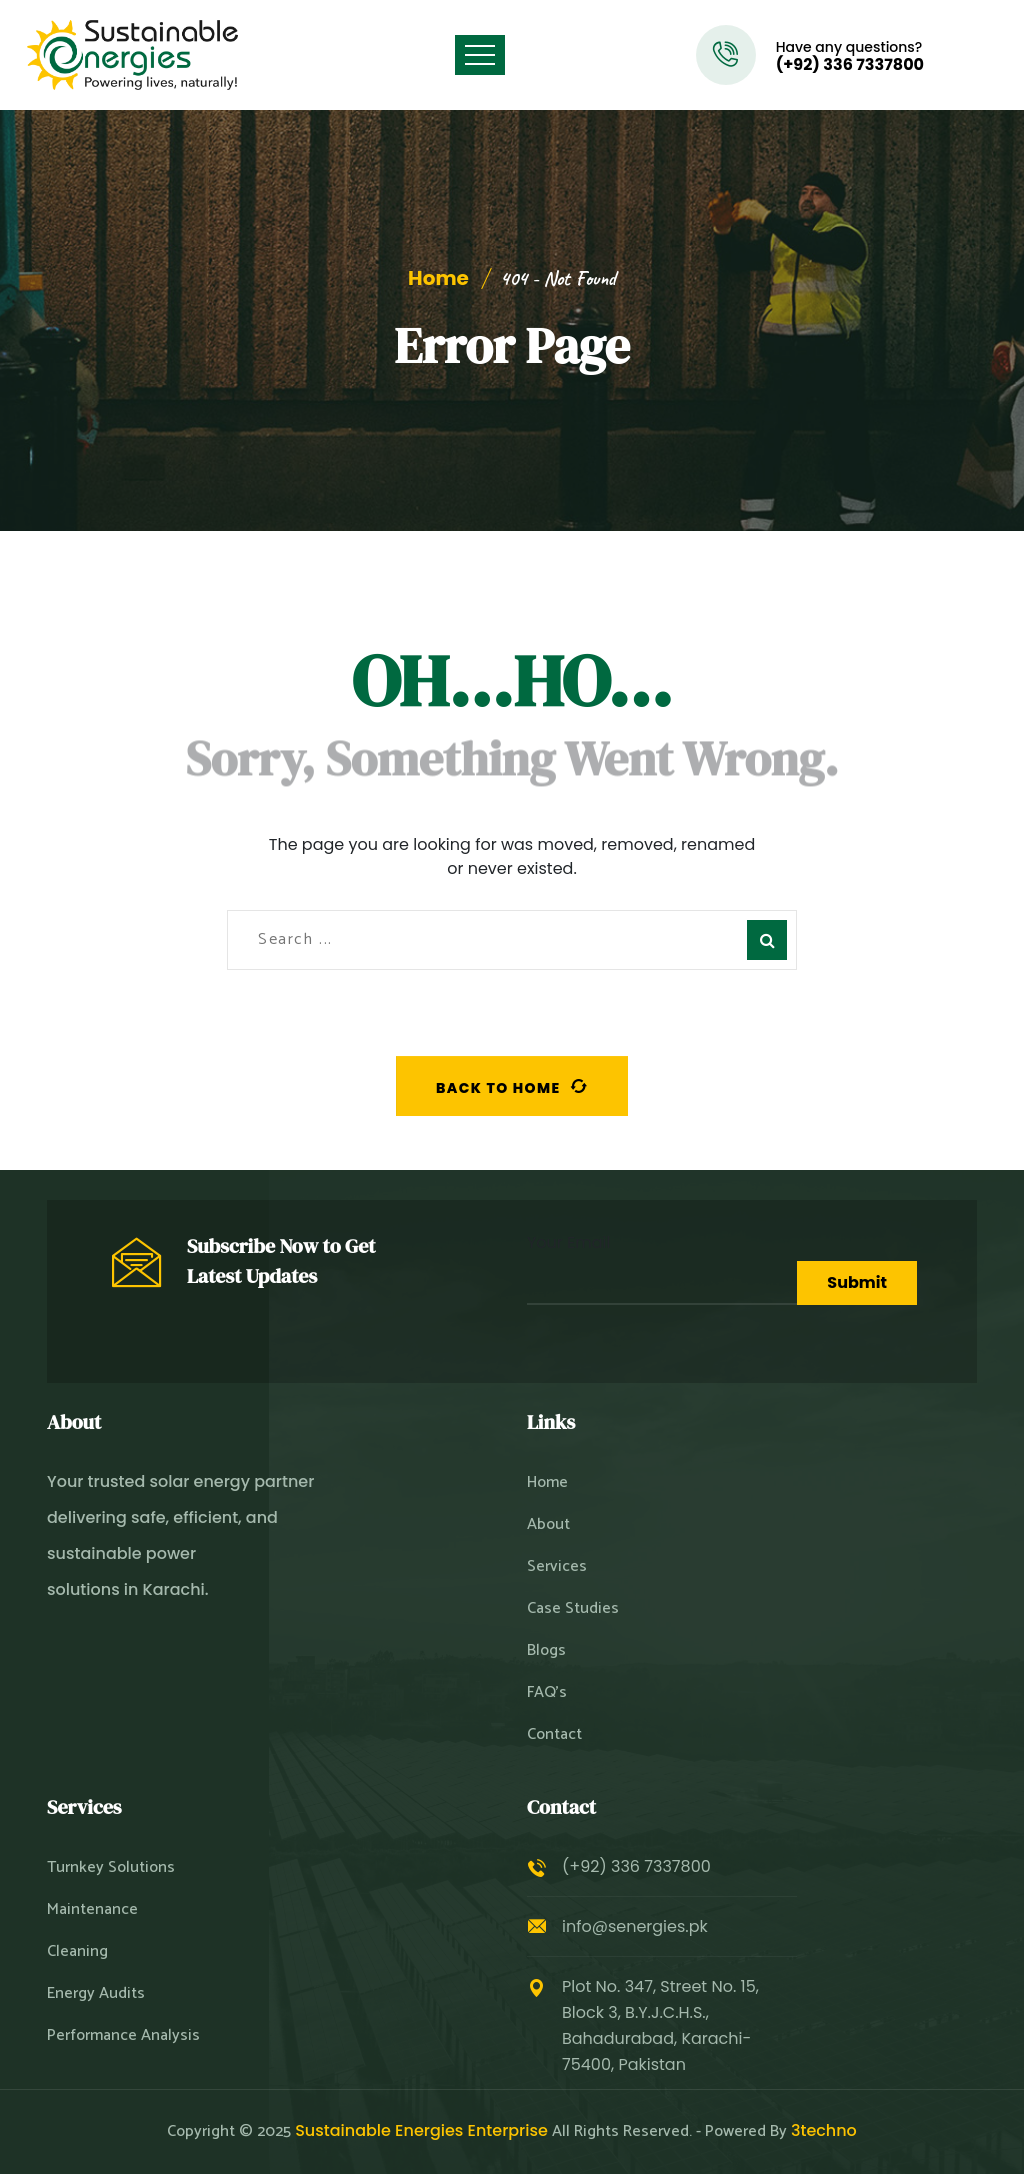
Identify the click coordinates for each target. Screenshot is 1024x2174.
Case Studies (573, 1609)
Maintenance (92, 1910)
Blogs (546, 1651)
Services (557, 1567)
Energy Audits (96, 1994)
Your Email (662, 1268)
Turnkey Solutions (111, 1868)
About (548, 1525)
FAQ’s (547, 1693)
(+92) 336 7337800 (850, 65)
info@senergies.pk (635, 1926)
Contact (554, 1735)
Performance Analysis (123, 2036)
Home (438, 278)
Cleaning (77, 1952)
